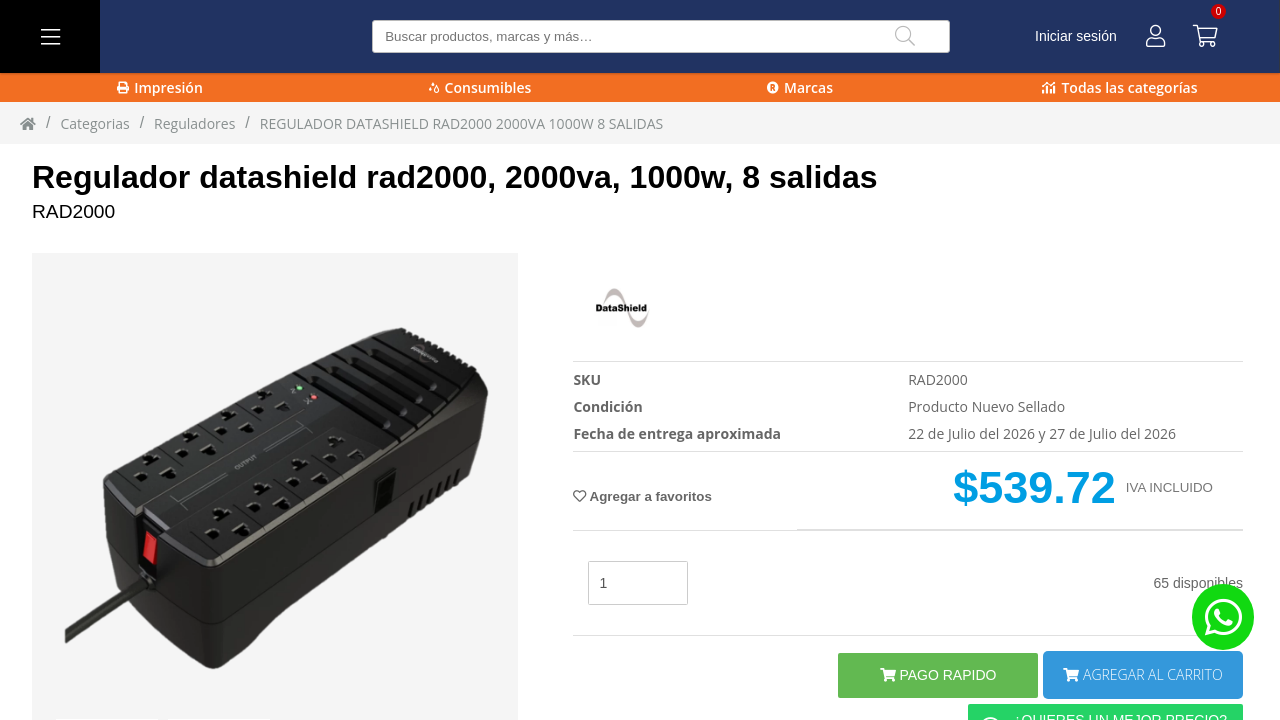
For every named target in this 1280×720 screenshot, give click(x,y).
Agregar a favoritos (642, 496)
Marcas (800, 87)
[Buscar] (905, 36)
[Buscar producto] (660, 36)
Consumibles (480, 87)
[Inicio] (28, 123)
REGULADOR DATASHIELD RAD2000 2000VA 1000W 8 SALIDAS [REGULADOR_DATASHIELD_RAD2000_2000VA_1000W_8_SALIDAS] (461, 123)
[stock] (638, 583)
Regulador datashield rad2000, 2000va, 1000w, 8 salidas (454, 177)
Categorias (94, 123)
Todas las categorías (1119, 87)
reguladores (194, 123)
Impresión (160, 87)
